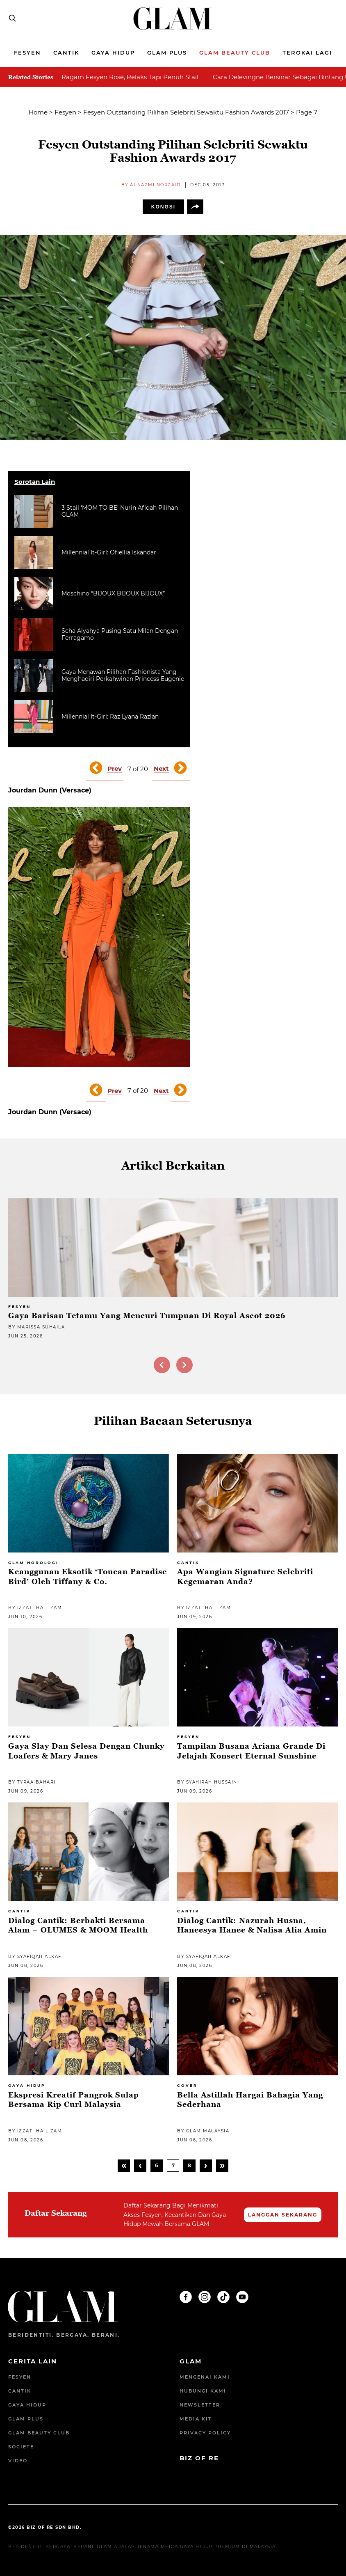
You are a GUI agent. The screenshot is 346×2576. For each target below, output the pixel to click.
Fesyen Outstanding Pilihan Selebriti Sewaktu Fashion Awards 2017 (186, 112)
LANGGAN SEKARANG (282, 2215)
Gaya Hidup (113, 52)
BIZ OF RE (199, 2458)
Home (38, 112)
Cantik (66, 52)
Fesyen (27, 52)
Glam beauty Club (234, 52)
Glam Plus (167, 52)
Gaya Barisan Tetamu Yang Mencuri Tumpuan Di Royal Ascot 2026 (147, 1315)
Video (17, 2461)
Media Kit (196, 2419)
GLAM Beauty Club (39, 2433)
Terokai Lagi (307, 52)
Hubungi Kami (203, 2391)
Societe (21, 2447)
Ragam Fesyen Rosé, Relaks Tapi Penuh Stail (129, 77)
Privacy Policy (205, 2433)
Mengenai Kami (205, 2377)
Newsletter (200, 2405)
